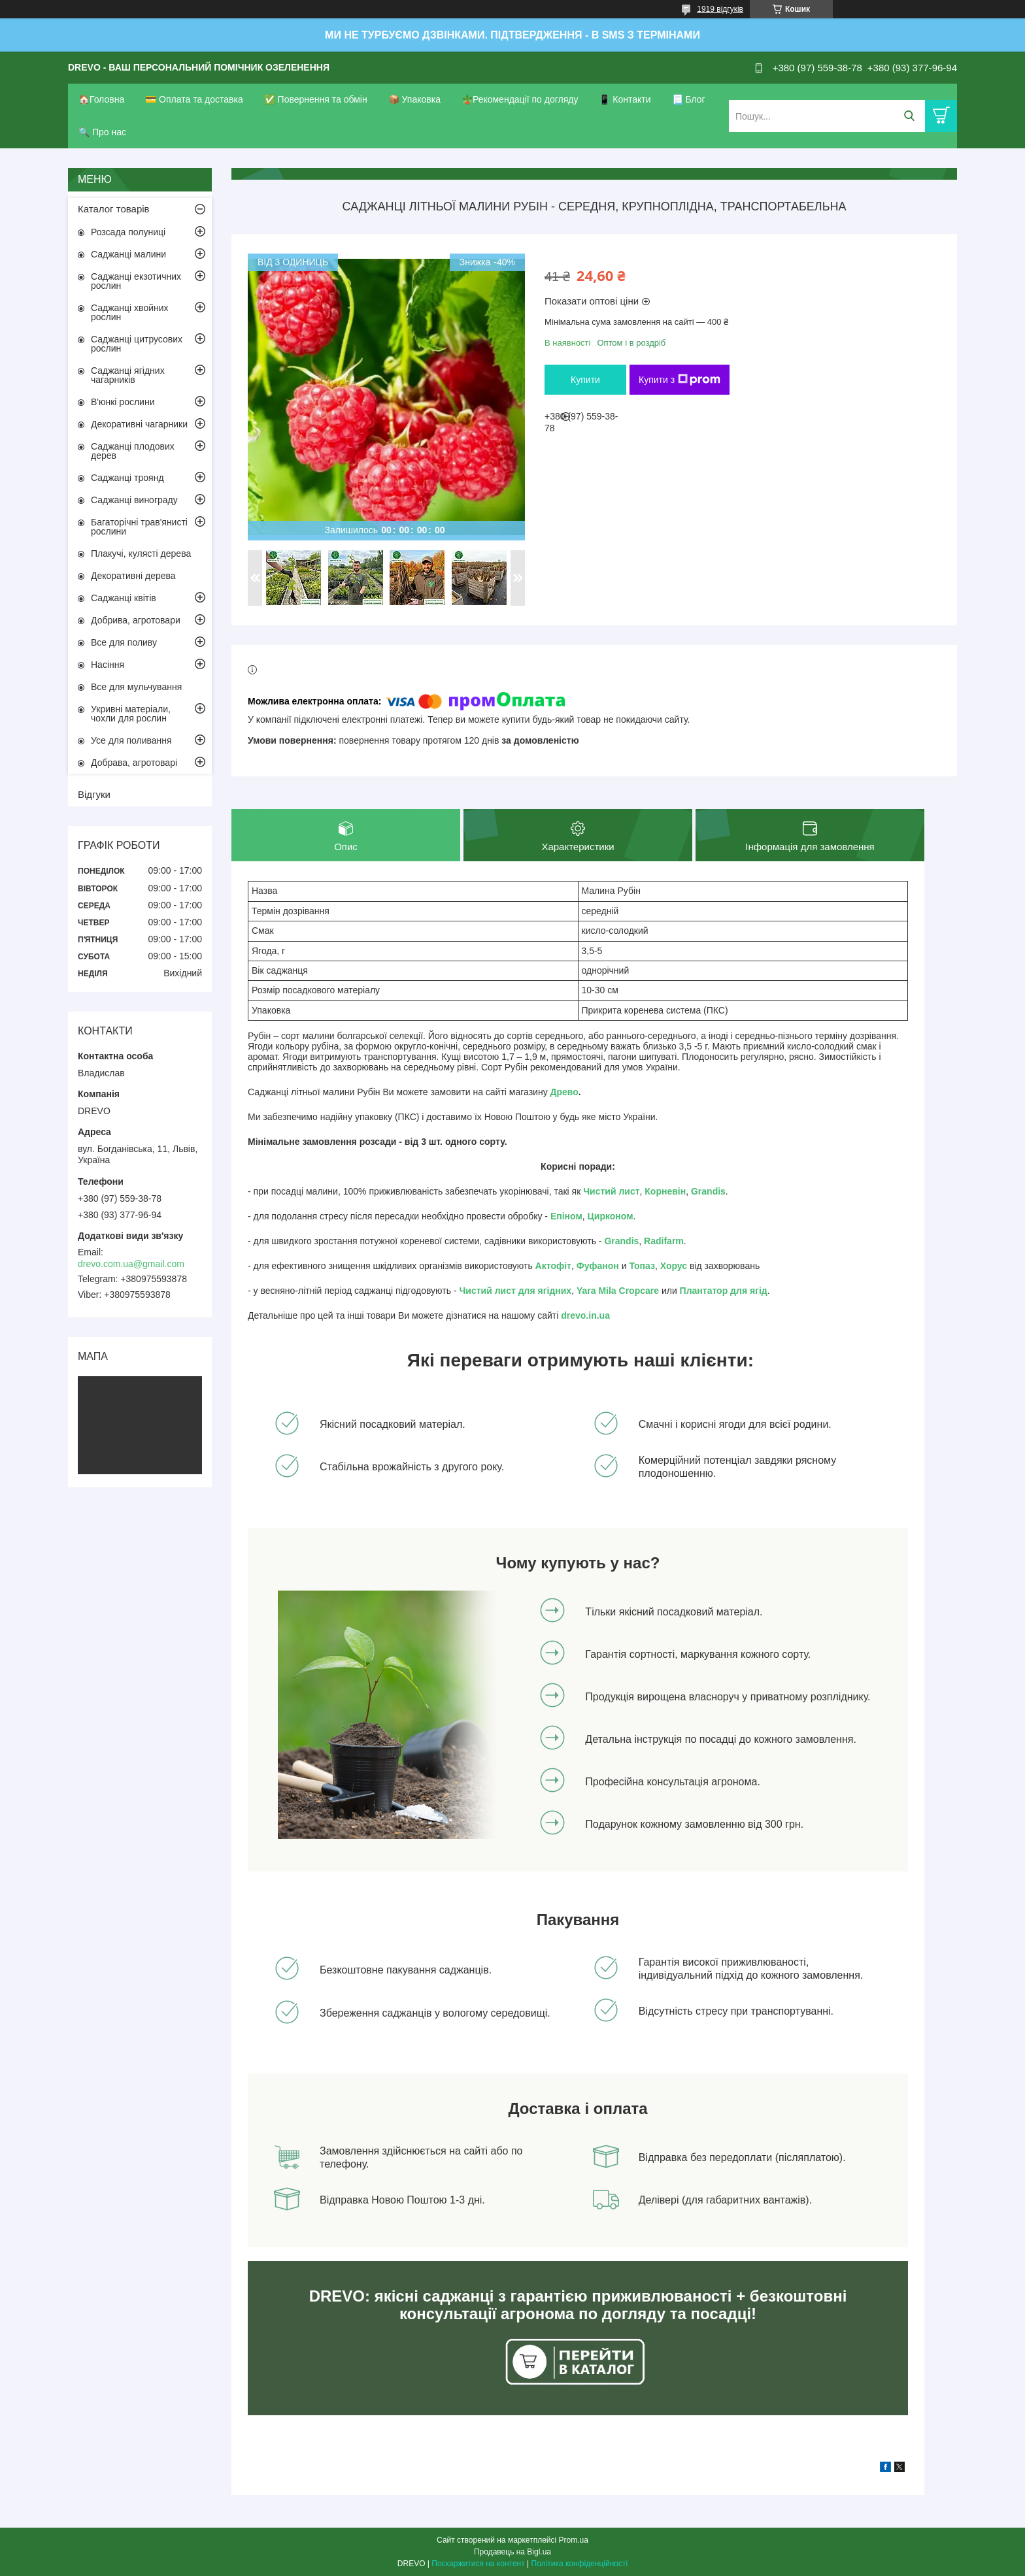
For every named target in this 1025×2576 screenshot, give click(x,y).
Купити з (679, 380)
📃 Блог (688, 99)
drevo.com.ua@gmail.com (131, 1264)
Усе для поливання (131, 740)
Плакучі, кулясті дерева (141, 553)
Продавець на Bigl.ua (512, 2551)
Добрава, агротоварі (134, 762)
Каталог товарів (114, 208)
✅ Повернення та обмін (315, 99)
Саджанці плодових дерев (133, 451)
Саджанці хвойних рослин (130, 312)
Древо (564, 1092)
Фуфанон (598, 1266)
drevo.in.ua (585, 1316)
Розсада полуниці (128, 232)
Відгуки (94, 794)
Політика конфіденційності (579, 2563)
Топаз (642, 1266)
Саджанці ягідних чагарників (128, 375)
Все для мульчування (136, 687)
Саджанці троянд (127, 477)
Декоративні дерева (133, 575)
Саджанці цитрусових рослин (136, 344)
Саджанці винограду (134, 500)
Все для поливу (124, 642)
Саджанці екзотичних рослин (136, 281)
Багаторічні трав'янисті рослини (139, 527)
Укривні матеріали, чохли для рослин (131, 713)
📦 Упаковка (414, 99)
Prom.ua (573, 2540)
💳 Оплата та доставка (194, 99)
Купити (585, 379)
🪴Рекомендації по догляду (520, 99)
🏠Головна (101, 99)
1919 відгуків (720, 9)
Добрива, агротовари (135, 620)
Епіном (566, 1217)
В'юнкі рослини (122, 402)
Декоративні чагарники (139, 424)
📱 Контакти (624, 99)
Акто (545, 1266)
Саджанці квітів (123, 598)
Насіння (107, 664)
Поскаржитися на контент (477, 2563)
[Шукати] (909, 116)
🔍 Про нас (102, 132)
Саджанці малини (128, 254)
